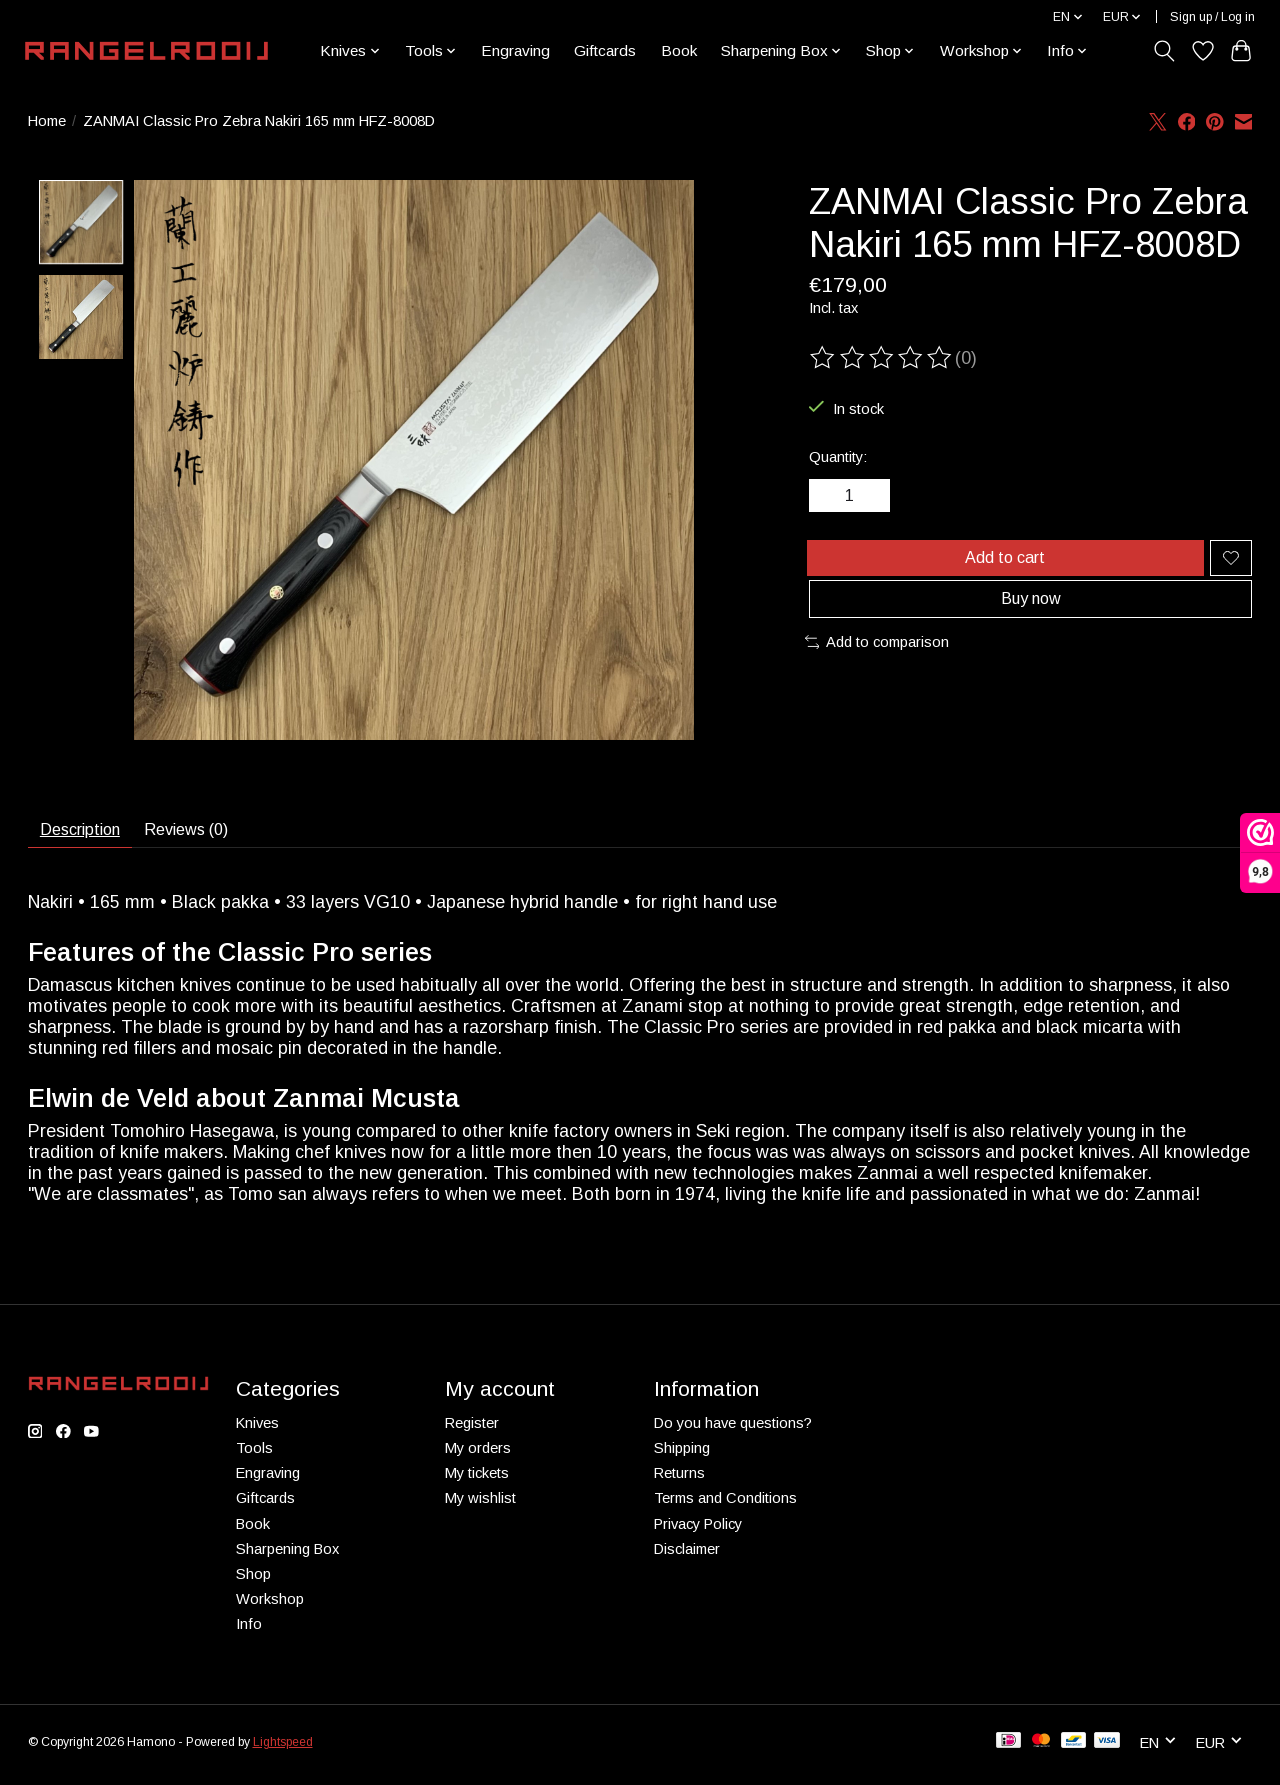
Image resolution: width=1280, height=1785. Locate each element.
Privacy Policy (698, 1531)
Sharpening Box (287, 1556)
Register (472, 1431)
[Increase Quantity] (875, 499)
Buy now (1030, 619)
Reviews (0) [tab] (214, 833)
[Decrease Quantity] (832, 499)
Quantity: (838, 457)
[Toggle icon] (1163, 51)
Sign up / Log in (1212, 17)
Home (47, 121)
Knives (257, 1431)
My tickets (477, 1481)
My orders (478, 1456)
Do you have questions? (733, 1431)
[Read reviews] (882, 358)
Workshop (270, 1607)
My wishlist (480, 1506)
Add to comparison (877, 667)
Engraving (515, 50)
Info (249, 1632)
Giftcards (605, 50)
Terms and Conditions (725, 1506)
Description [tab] (89, 833)
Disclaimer (687, 1556)
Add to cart (1001, 567)
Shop (253, 1582)
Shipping (682, 1456)
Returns (679, 1481)
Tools (254, 1456)
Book (679, 50)
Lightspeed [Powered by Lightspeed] (283, 1749)
